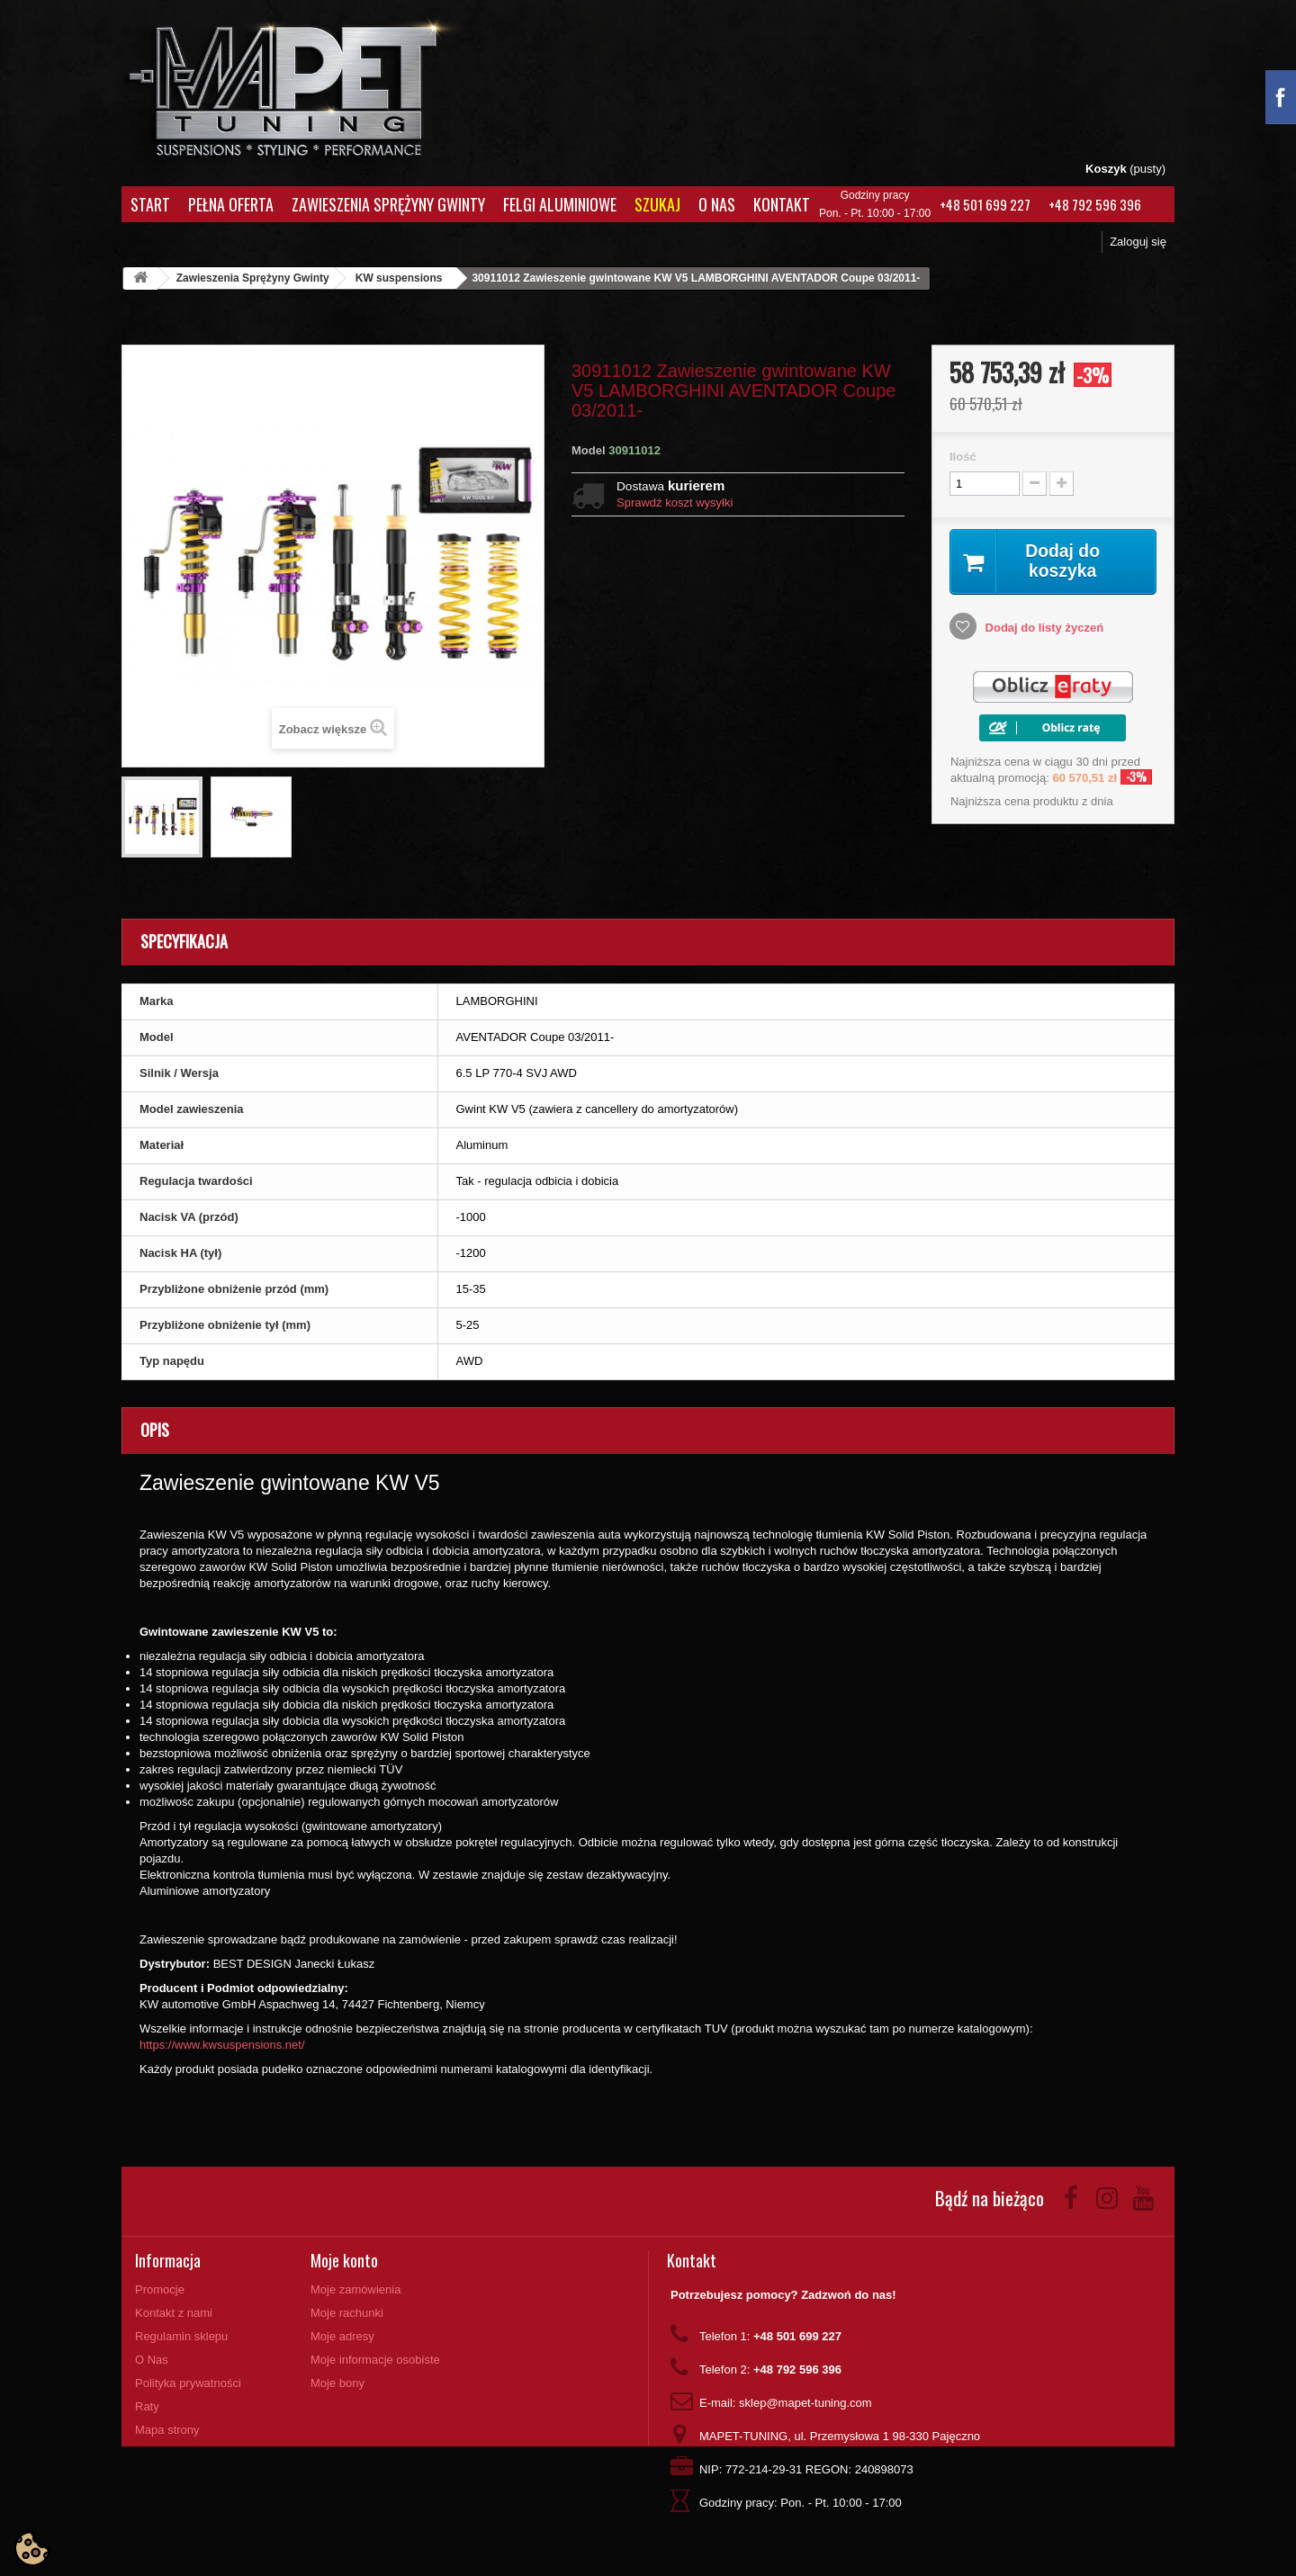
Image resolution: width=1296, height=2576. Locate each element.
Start (150, 204)
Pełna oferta (231, 204)
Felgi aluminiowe (559, 204)
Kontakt (781, 204)
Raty (147, 2406)
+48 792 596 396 (1094, 204)
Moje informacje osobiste (375, 2359)
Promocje (159, 2289)
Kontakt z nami (173, 2313)
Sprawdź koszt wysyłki (674, 502)
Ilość (963, 456)
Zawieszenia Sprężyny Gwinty (388, 204)
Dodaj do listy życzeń (1042, 628)
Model (589, 450)
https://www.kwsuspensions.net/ (222, 2044)
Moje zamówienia (355, 2289)
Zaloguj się (1138, 241)
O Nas (716, 204)
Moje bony (337, 2383)
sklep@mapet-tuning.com (805, 2403)
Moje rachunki (346, 2313)
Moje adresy (342, 2336)
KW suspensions (399, 278)
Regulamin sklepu (181, 2336)
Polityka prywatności (188, 2383)
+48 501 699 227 (985, 204)
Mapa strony (167, 2430)
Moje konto (344, 2260)
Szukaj (657, 204)
